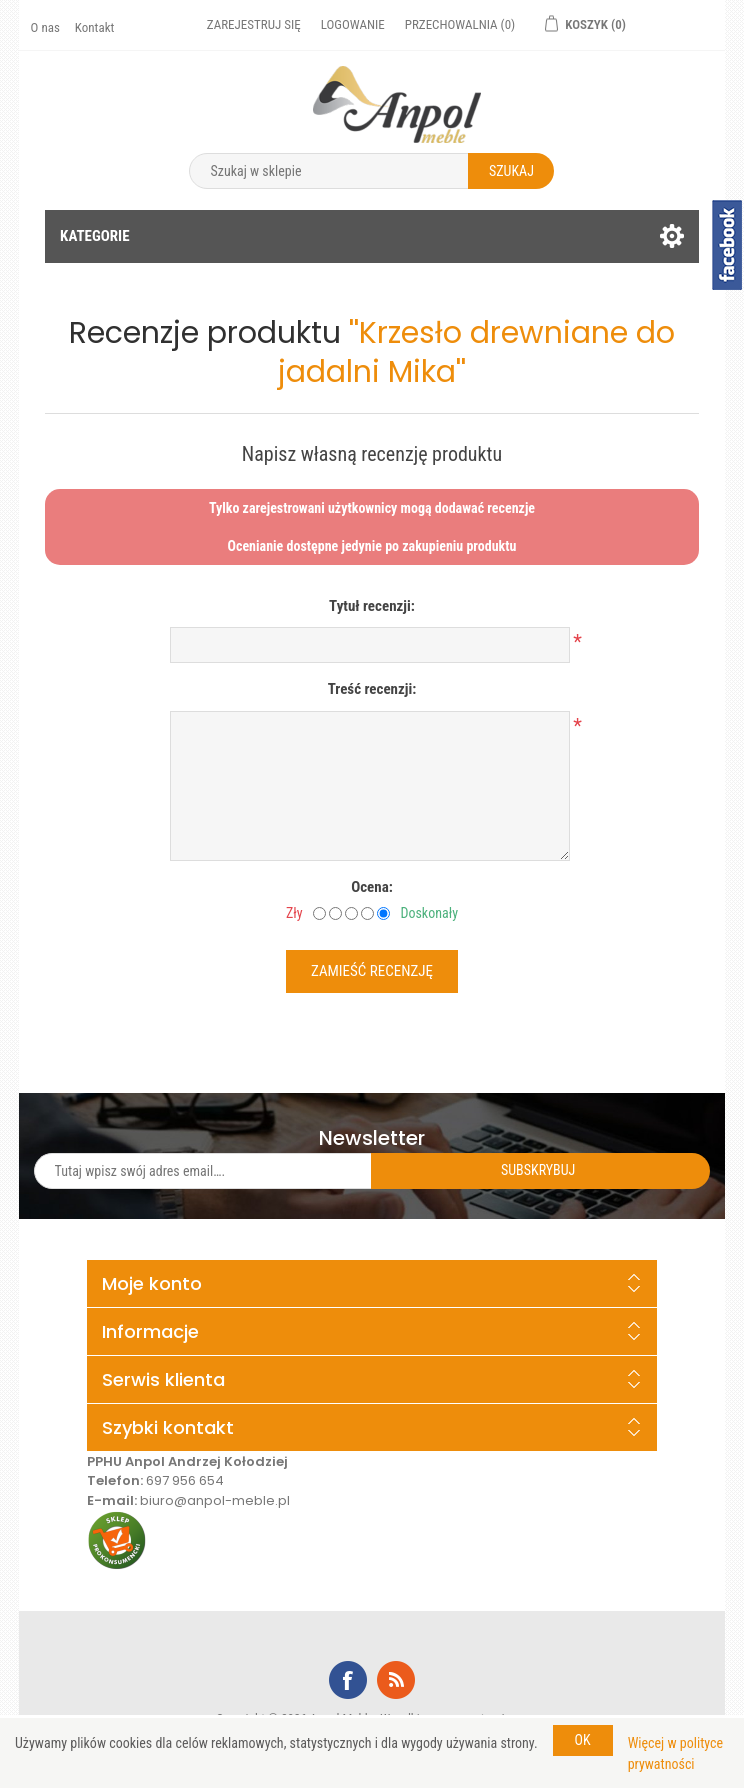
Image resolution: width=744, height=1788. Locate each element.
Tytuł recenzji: (372, 606)
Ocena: (372, 887)
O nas (45, 27)
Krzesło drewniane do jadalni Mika (476, 352)
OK (583, 1740)
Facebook (348, 1680)
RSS (396, 1680)
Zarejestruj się (254, 24)
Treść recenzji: (372, 689)
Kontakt (95, 27)
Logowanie (353, 24)
